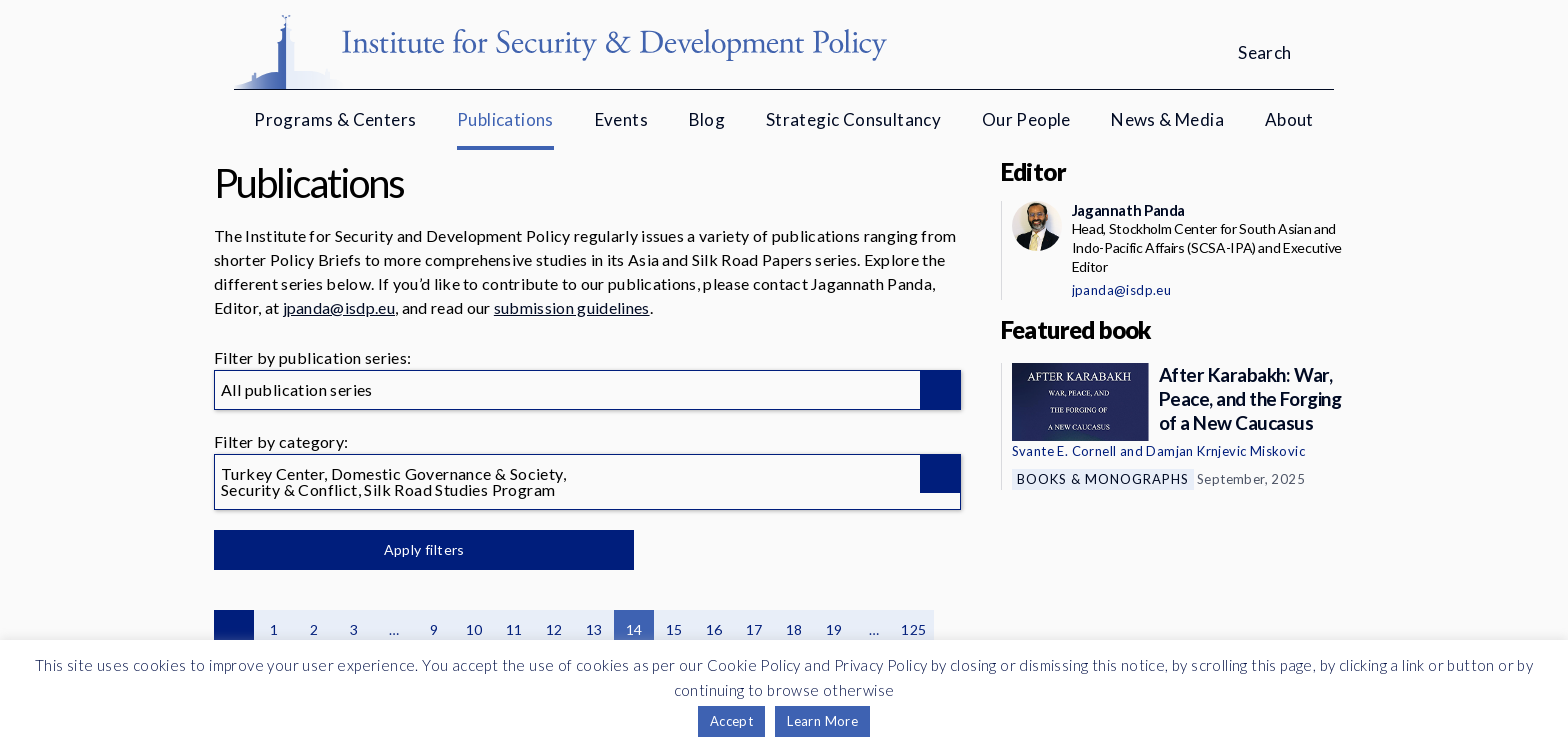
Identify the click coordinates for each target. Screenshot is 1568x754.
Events (621, 119)
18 (794, 629)
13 (594, 629)
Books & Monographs (1103, 479)
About (1289, 119)
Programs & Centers (335, 119)
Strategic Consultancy (853, 119)
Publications (505, 119)
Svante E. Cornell (1064, 451)
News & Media (1167, 119)
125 (913, 629)
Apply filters (423, 549)
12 (554, 629)
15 (674, 629)
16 (714, 629)
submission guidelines (572, 307)
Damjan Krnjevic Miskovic (1225, 451)
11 (514, 629)
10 (474, 629)
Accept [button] (731, 721)
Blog (707, 119)
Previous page (234, 630)
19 (834, 629)
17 (754, 629)
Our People (1026, 119)
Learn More (822, 721)
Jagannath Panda (1128, 210)
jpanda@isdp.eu (339, 307)
